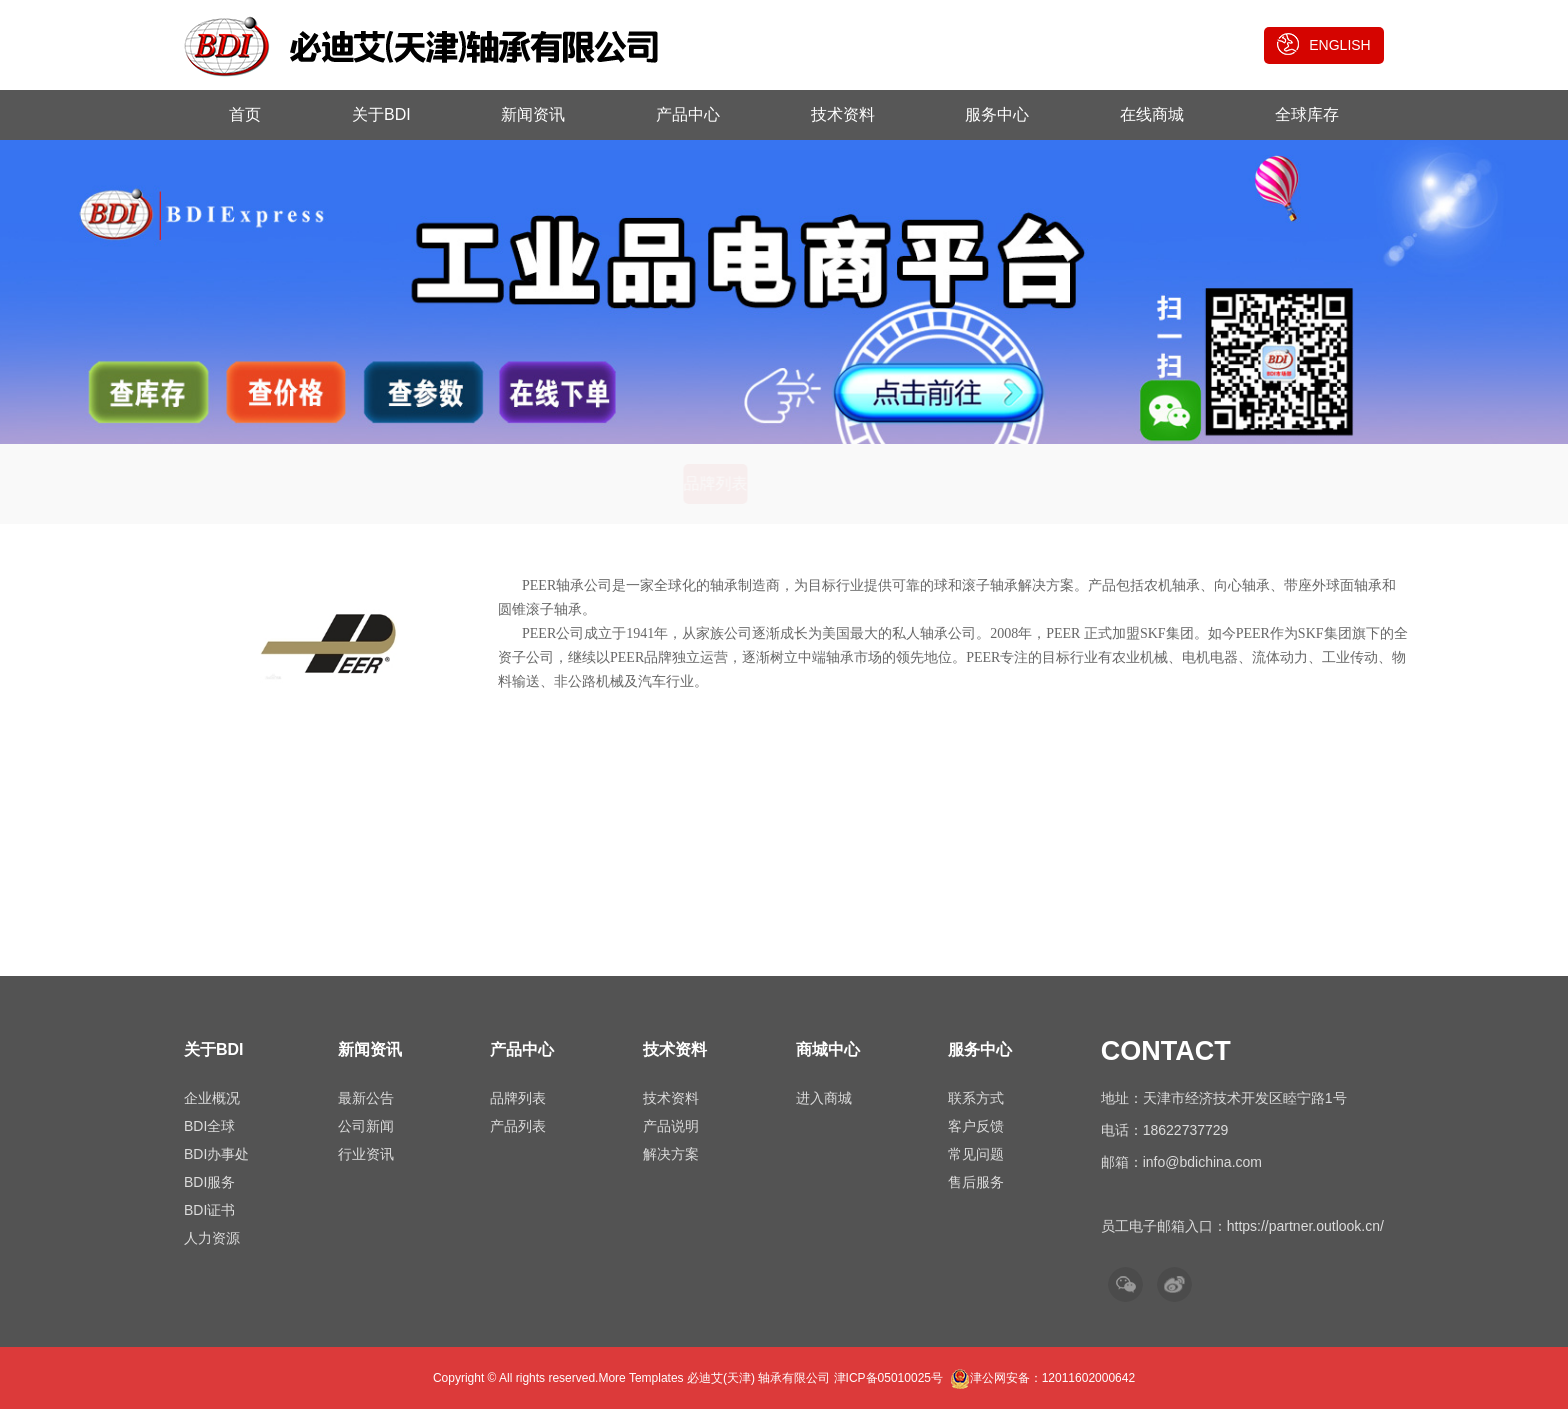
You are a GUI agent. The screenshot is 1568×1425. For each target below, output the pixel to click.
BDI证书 (209, 1226)
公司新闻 (366, 1142)
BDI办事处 (216, 1170)
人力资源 (212, 1254)
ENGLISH (1323, 44)
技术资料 (843, 114)
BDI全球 (209, 1142)
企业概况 (212, 1114)
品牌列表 (717, 499)
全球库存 (1307, 114)
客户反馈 (976, 1142)
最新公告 (366, 1114)
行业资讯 (366, 1170)
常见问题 (976, 1170)
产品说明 (671, 1142)
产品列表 (851, 499)
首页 (245, 114)
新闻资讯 (533, 114)
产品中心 (688, 114)
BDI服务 (209, 1198)
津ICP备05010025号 (888, 1394)
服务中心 (997, 114)
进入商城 (824, 1114)
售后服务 (976, 1198)
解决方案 (671, 1170)
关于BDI (381, 114)
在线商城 (1152, 114)
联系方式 (976, 1114)
